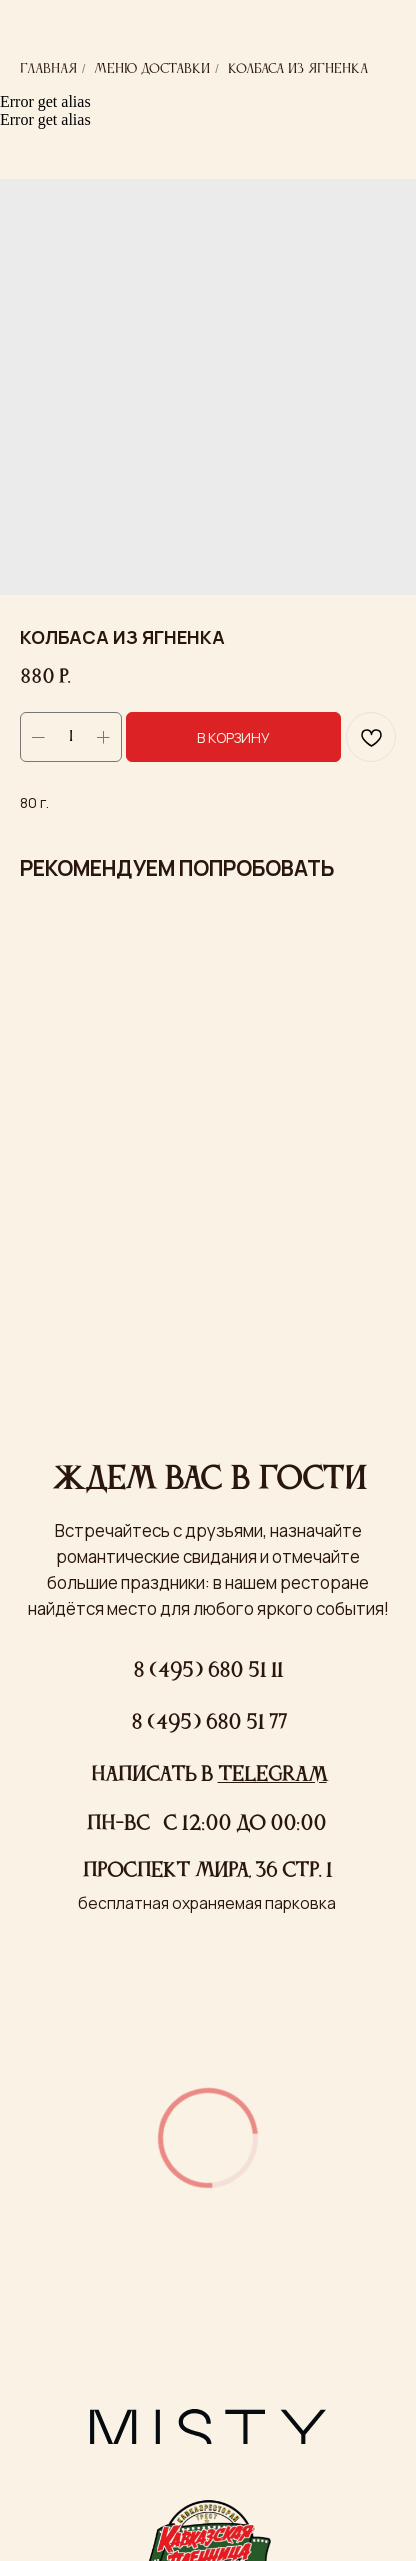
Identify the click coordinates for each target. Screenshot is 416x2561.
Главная (48, 69)
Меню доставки (152, 69)
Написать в (209, 1775)
